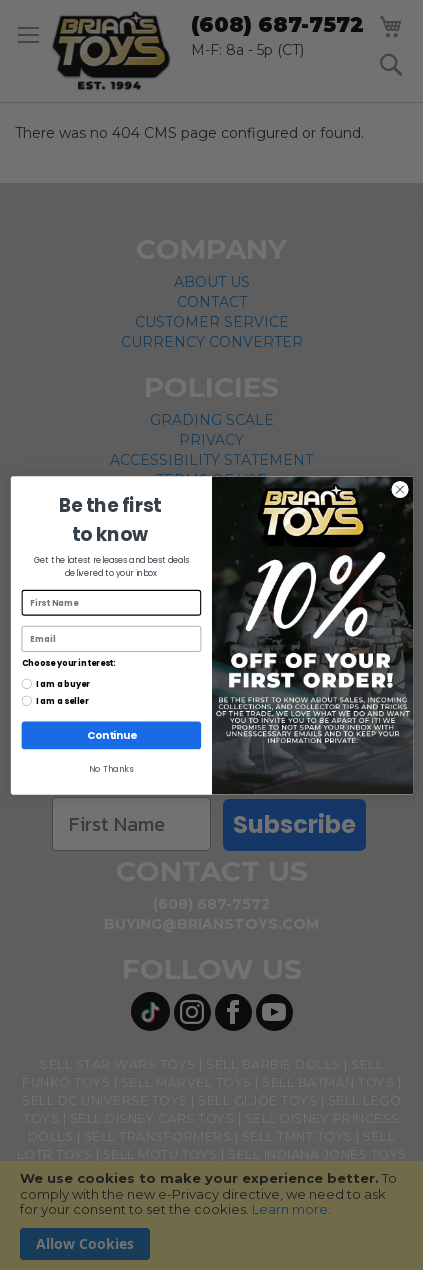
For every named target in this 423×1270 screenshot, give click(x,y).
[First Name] (111, 602)
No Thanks (111, 769)
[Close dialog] (400, 489)
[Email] (111, 638)
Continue (110, 735)
